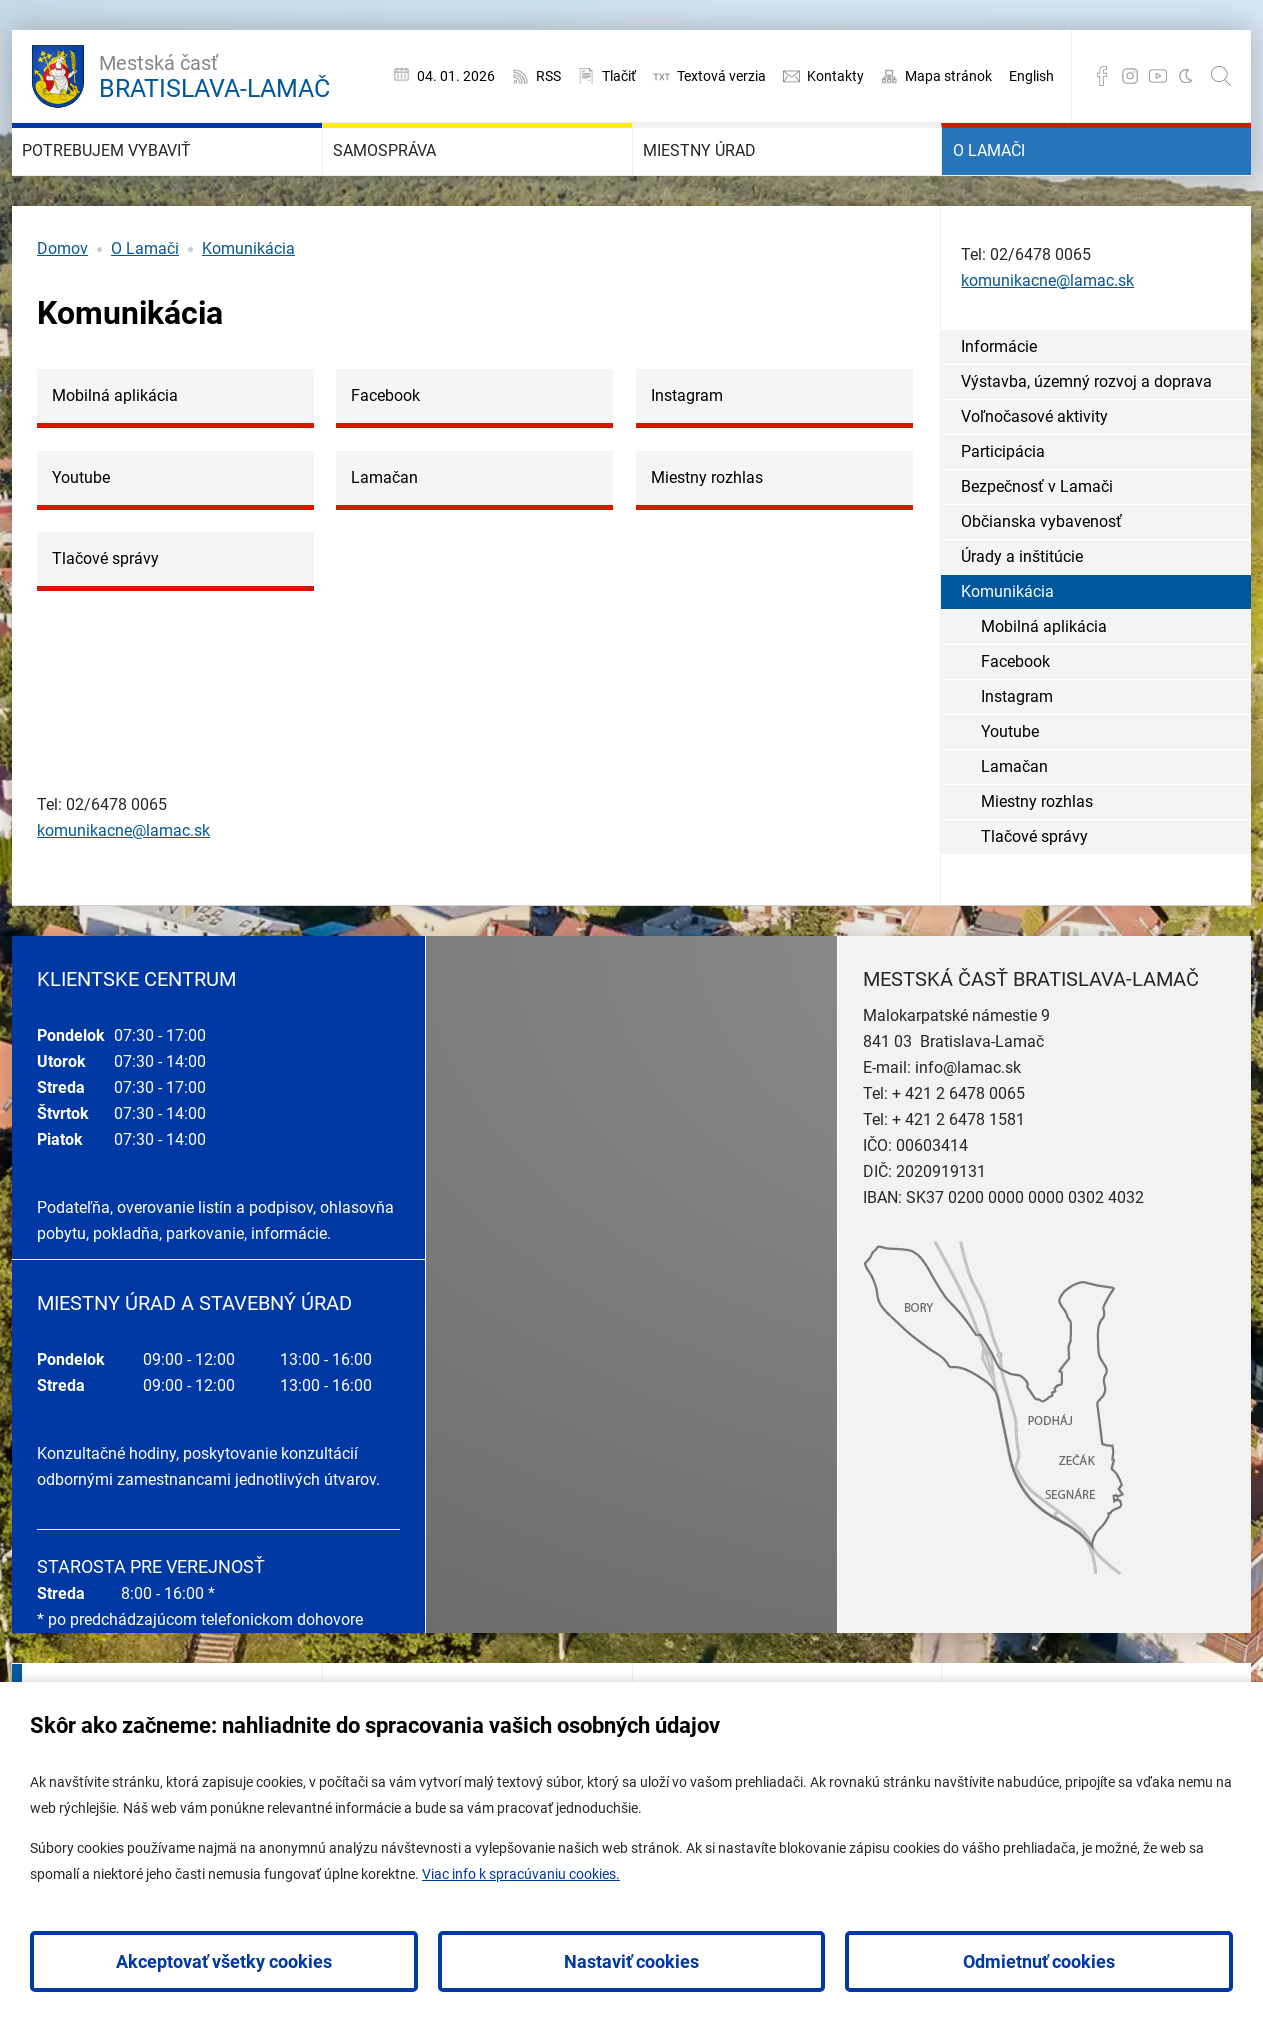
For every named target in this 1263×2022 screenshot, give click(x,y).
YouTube (1158, 76)
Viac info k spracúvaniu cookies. (521, 1874)
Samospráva (421, 180)
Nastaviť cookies (631, 1961)
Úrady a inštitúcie (1022, 613)
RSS (548, 76)
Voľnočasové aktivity (1034, 473)
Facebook (1102, 76)
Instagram (1130, 76)
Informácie (999, 403)
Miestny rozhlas (1037, 858)
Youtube (1010, 788)
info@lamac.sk (968, 1125)
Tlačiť (619, 76)
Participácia (1003, 508)
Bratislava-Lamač (214, 74)
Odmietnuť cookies (1039, 1961)
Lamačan (1014, 823)
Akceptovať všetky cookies (224, 1961)
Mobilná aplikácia (1044, 683)
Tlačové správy (1034, 893)
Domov (62, 305)
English (1031, 76)
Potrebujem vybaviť (159, 180)
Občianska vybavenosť (1041, 578)
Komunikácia (248, 305)
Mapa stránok (948, 76)
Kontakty (835, 76)
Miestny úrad (738, 180)
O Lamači (1018, 180)
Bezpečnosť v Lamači (1037, 543)
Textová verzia (721, 76)
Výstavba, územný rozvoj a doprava (1086, 438)
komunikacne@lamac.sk (123, 888)
